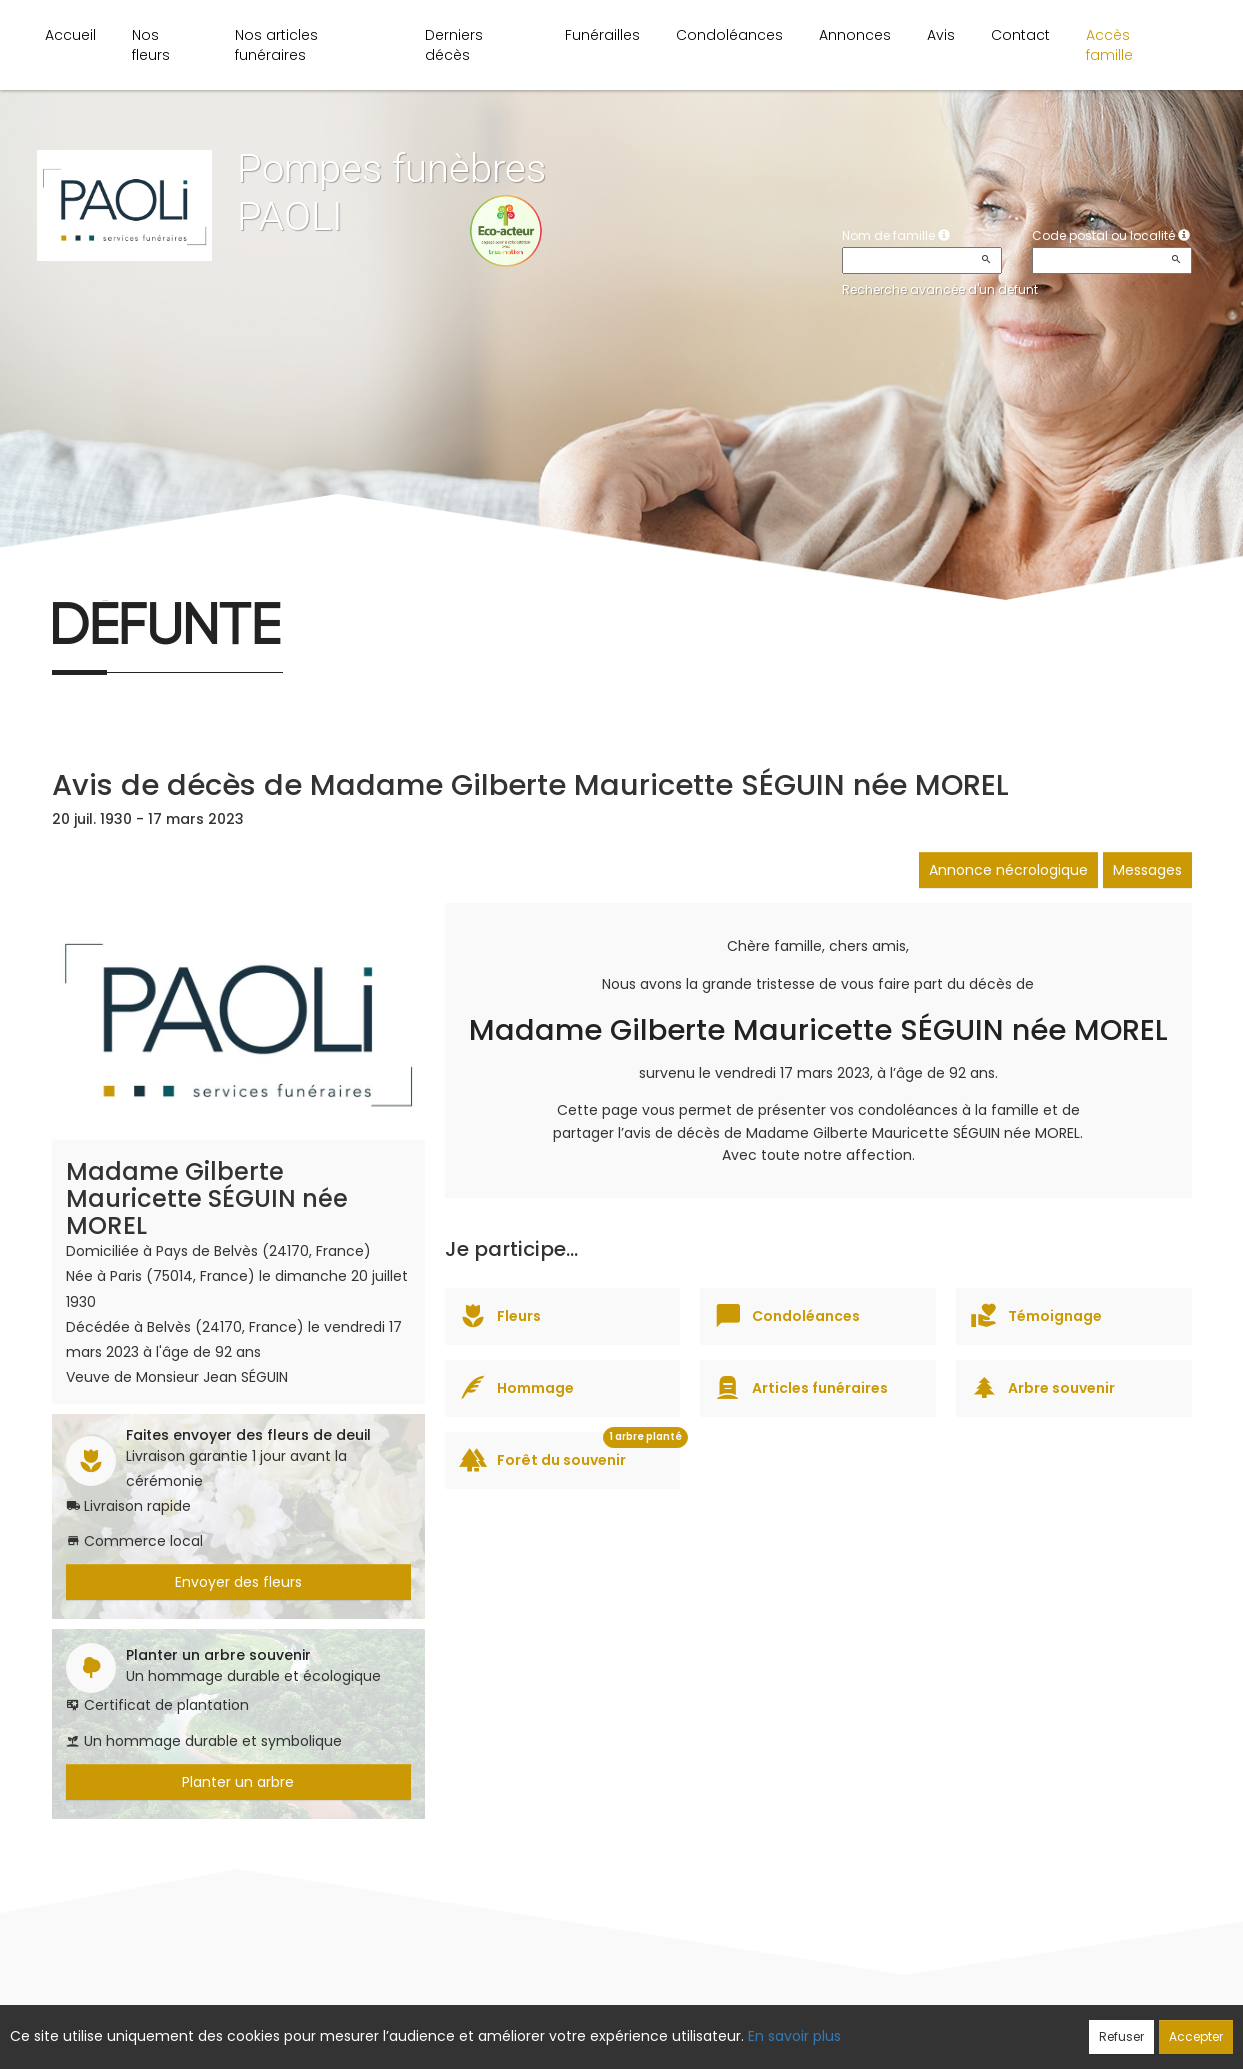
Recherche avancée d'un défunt (940, 289)
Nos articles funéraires (276, 45)
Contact (1020, 35)
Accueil (70, 35)
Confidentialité (615, 2026)
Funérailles (602, 35)
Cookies (710, 2026)
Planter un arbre (238, 1782)
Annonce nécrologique (1008, 870)
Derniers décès (454, 45)
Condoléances (729, 35)
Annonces (855, 35)
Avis (941, 35)
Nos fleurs (151, 45)
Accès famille (1109, 45)
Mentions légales (812, 2026)
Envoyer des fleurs (238, 1582)
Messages (1147, 870)
